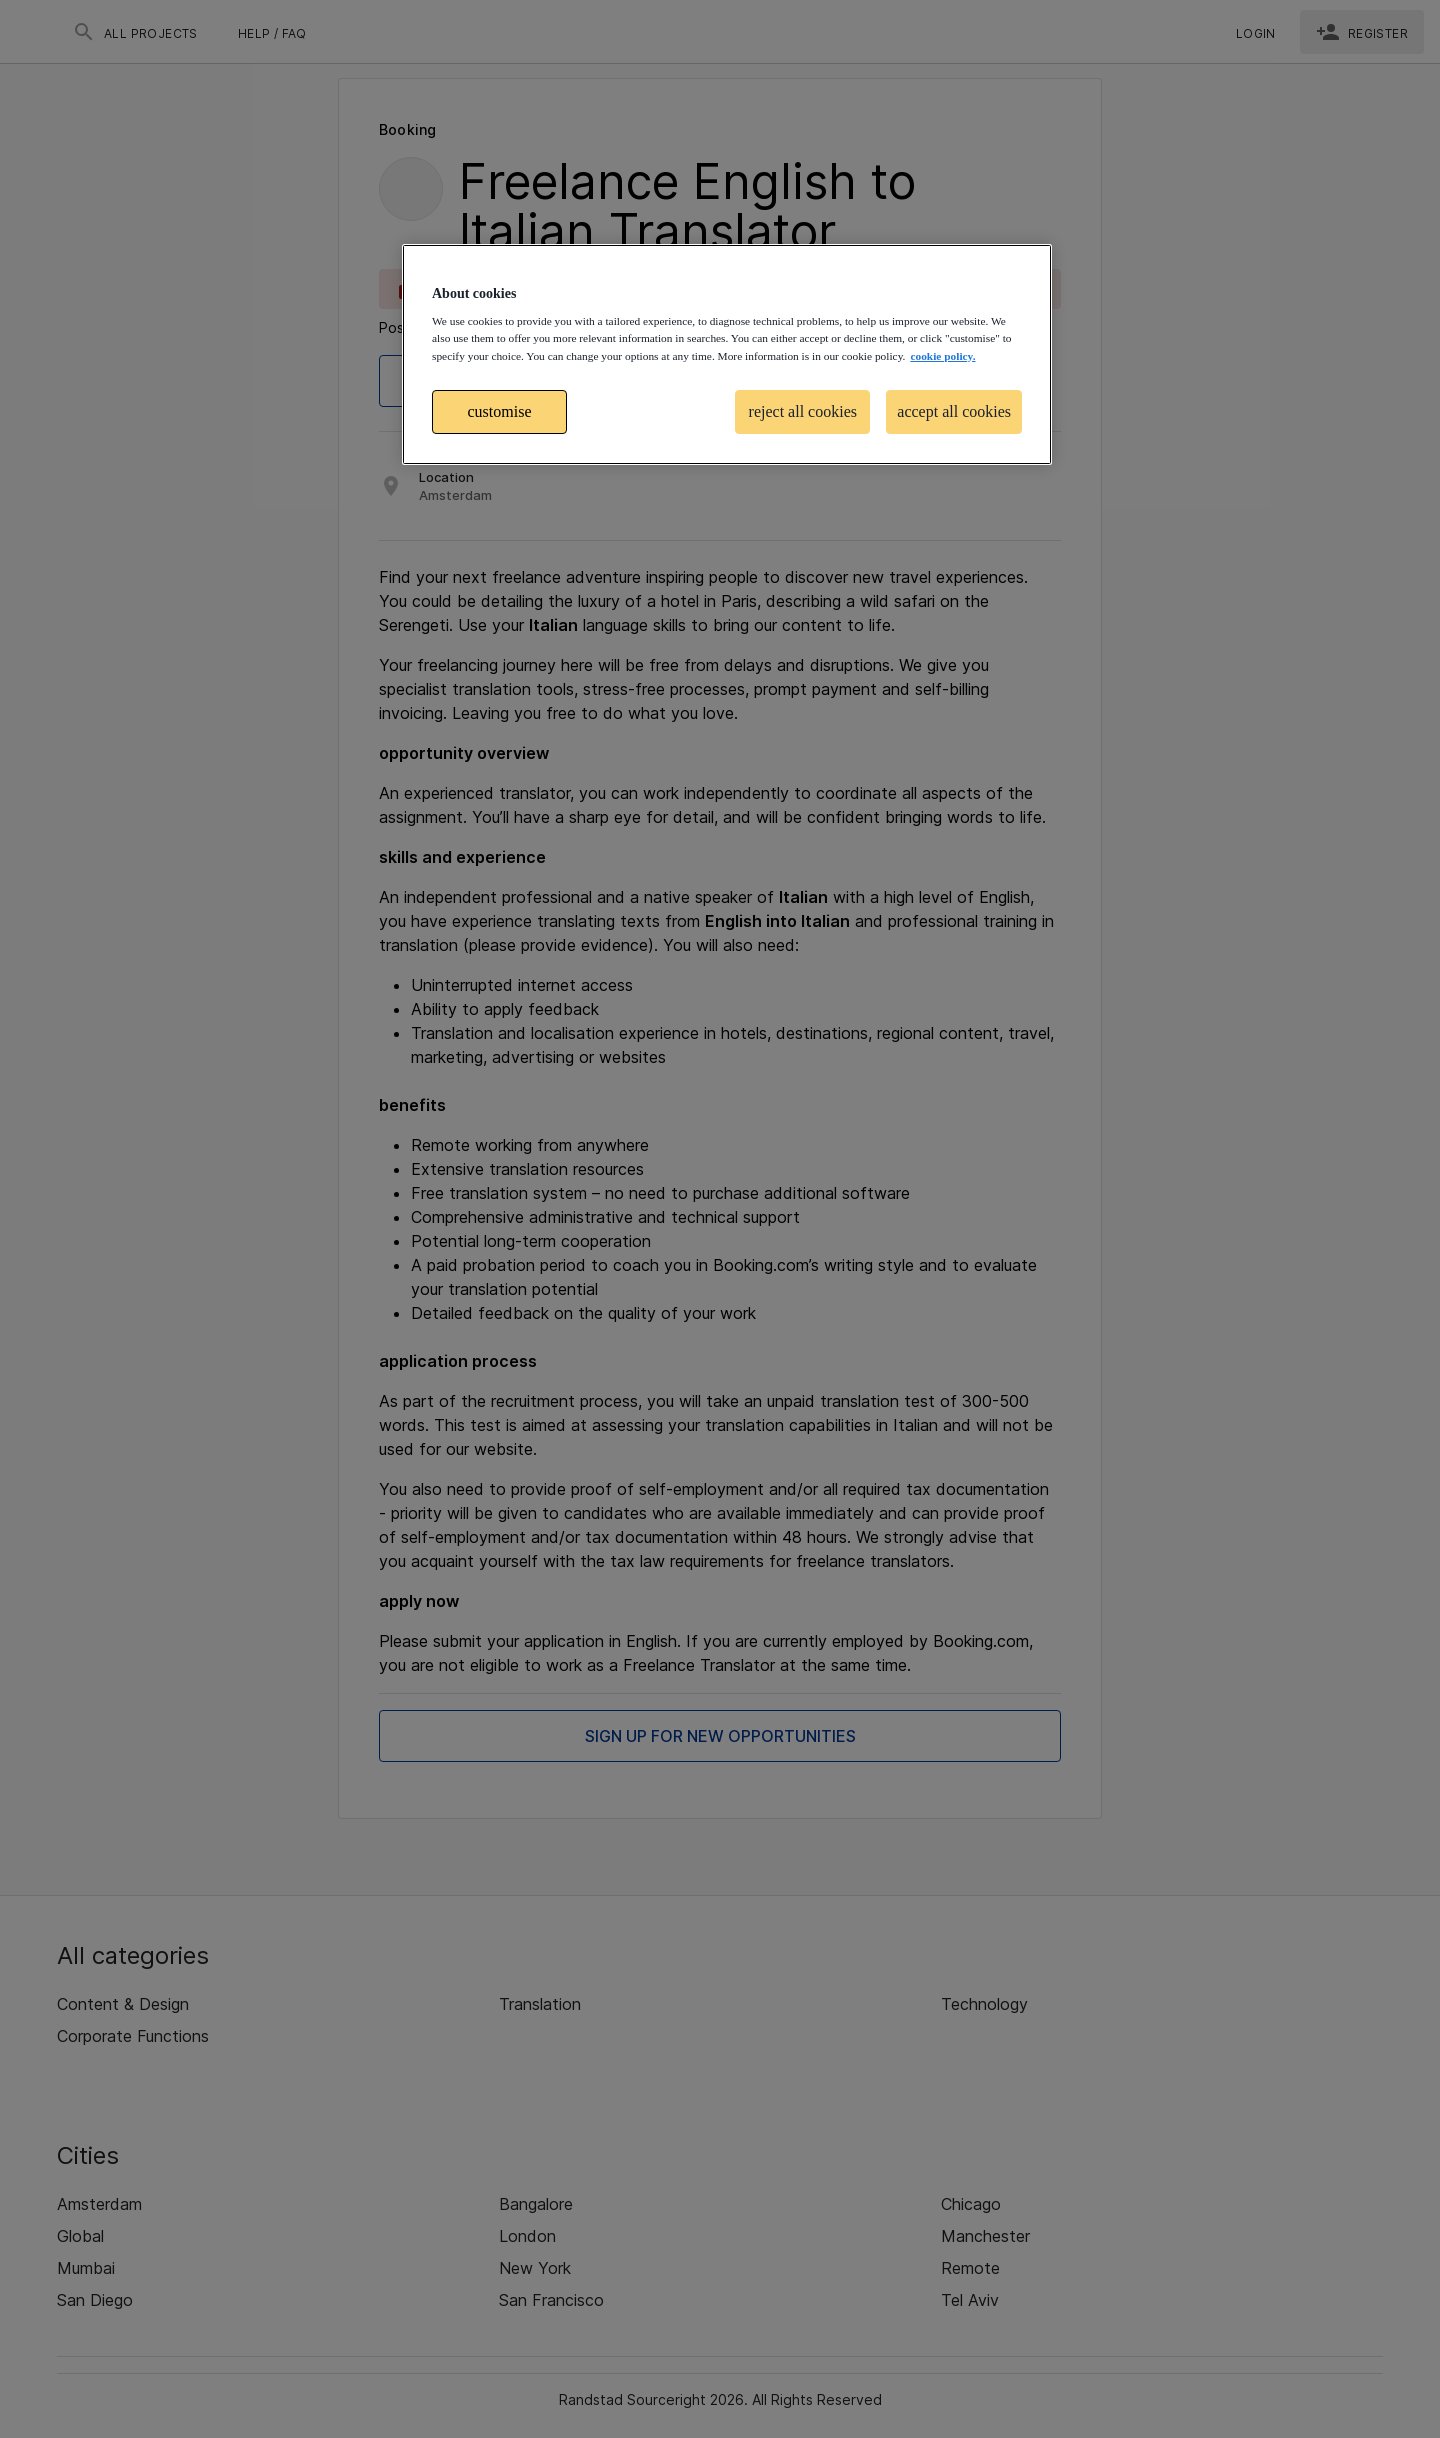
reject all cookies (803, 411)
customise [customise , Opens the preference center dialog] (500, 411)
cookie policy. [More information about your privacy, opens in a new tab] (942, 356)
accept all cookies (954, 411)
